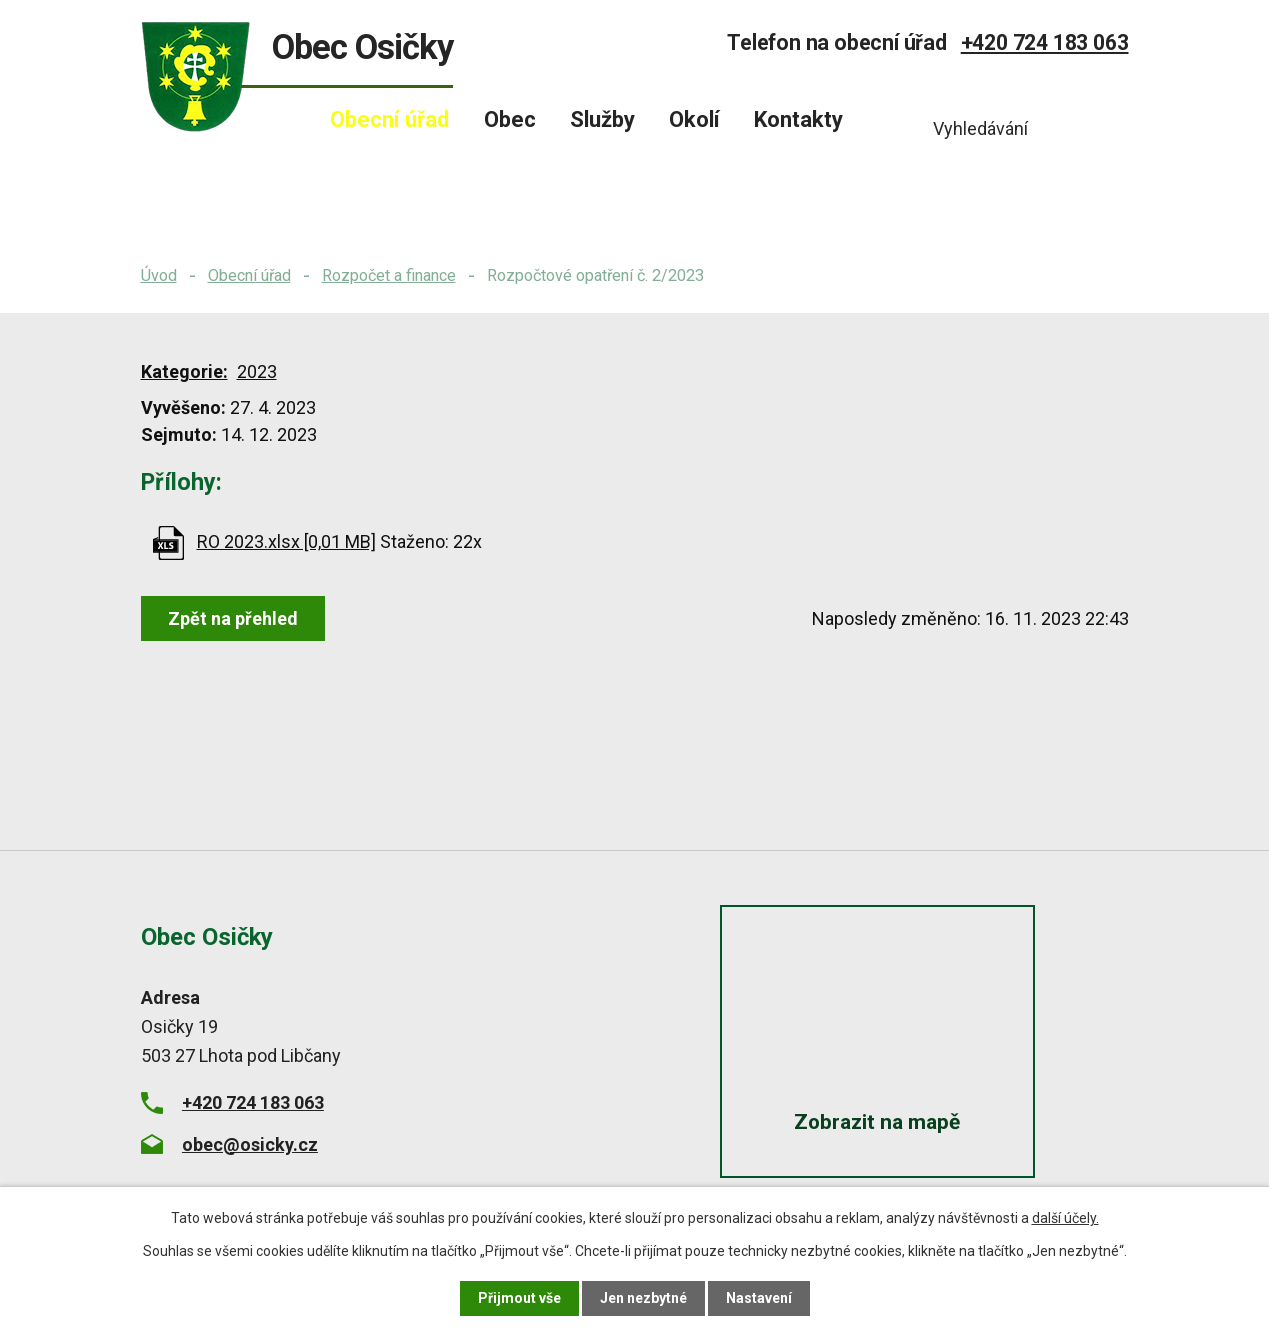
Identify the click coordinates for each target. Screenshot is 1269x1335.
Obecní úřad (249, 275)
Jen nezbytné (643, 1298)
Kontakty (798, 119)
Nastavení (759, 1298)
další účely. (1065, 1218)
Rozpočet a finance (389, 275)
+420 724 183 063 (1045, 42)
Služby (602, 119)
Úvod (159, 275)
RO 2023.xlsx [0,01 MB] (286, 541)
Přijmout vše (519, 1298)
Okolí (694, 119)
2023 (257, 371)
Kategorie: (184, 371)
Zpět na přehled (233, 618)
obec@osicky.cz (250, 1144)
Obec (510, 119)
